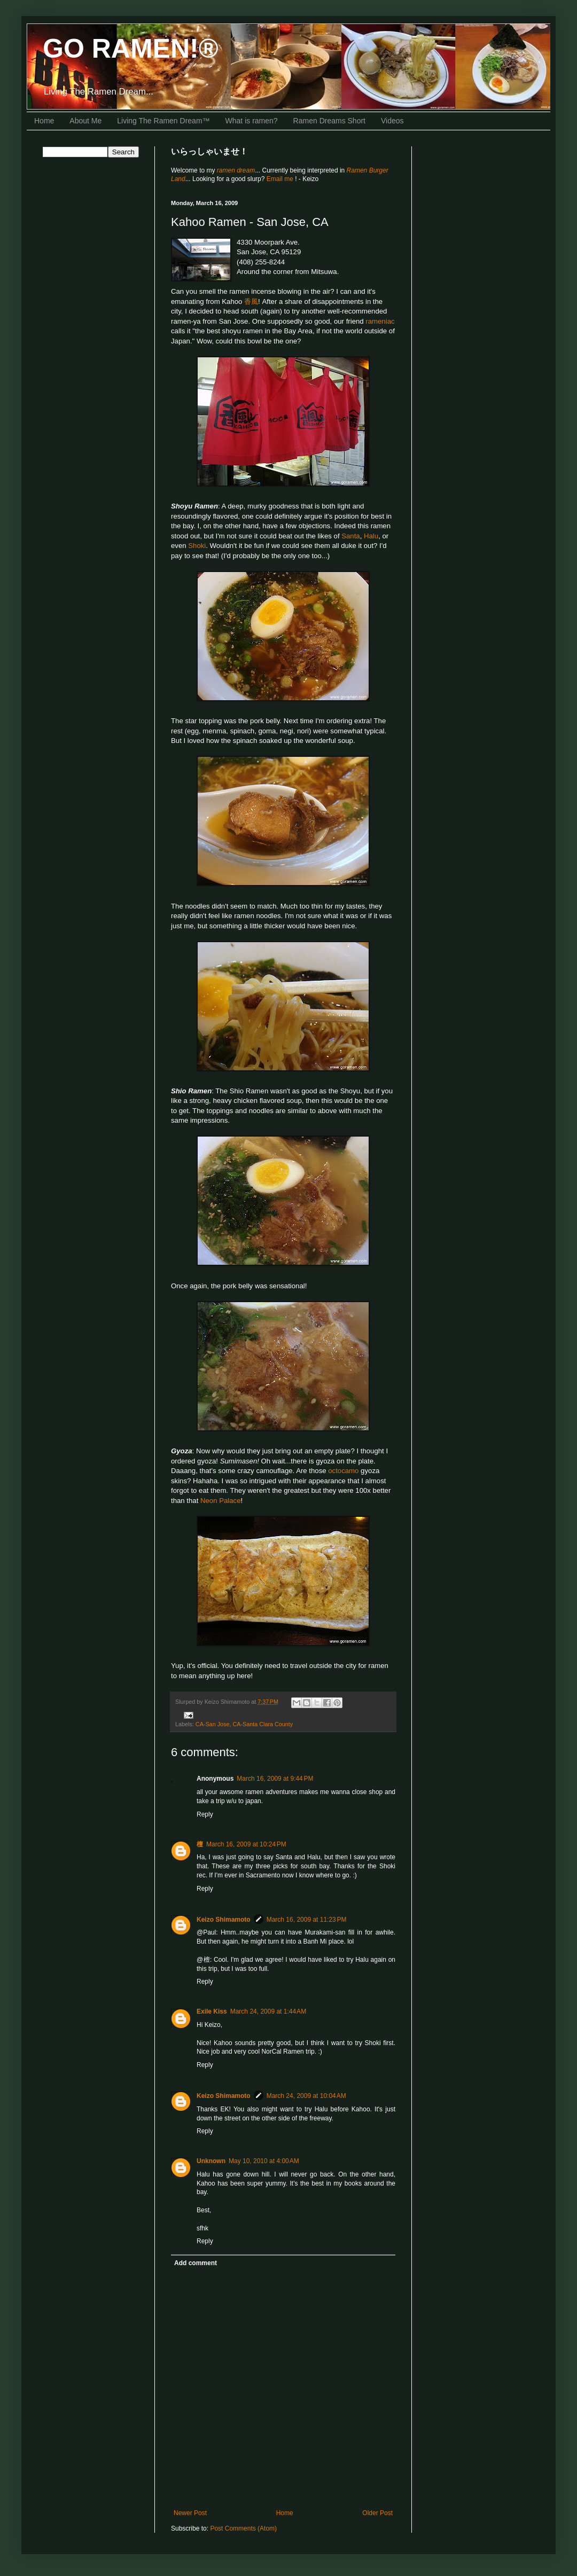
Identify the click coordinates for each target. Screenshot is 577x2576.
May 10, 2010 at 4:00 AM (264, 2161)
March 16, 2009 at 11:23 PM (307, 1919)
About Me (85, 120)
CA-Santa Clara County (262, 1724)
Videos (392, 120)
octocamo (343, 1471)
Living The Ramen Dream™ (163, 120)
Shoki (197, 546)
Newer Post (190, 2513)
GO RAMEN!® (131, 49)
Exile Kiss (212, 2011)
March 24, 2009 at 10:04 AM (306, 2096)
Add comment (195, 2263)
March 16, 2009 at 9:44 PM (275, 1778)
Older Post (377, 2513)
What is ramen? (251, 120)
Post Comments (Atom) (243, 2528)
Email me (281, 179)
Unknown (211, 2161)
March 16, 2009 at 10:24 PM (246, 1844)
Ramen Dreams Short (329, 120)
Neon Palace (220, 1501)
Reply (205, 1814)
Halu (371, 536)
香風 (251, 301)
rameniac (379, 321)
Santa (350, 536)
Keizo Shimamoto (224, 1919)
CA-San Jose (213, 1724)
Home (44, 120)
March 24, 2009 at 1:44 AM (268, 2011)
